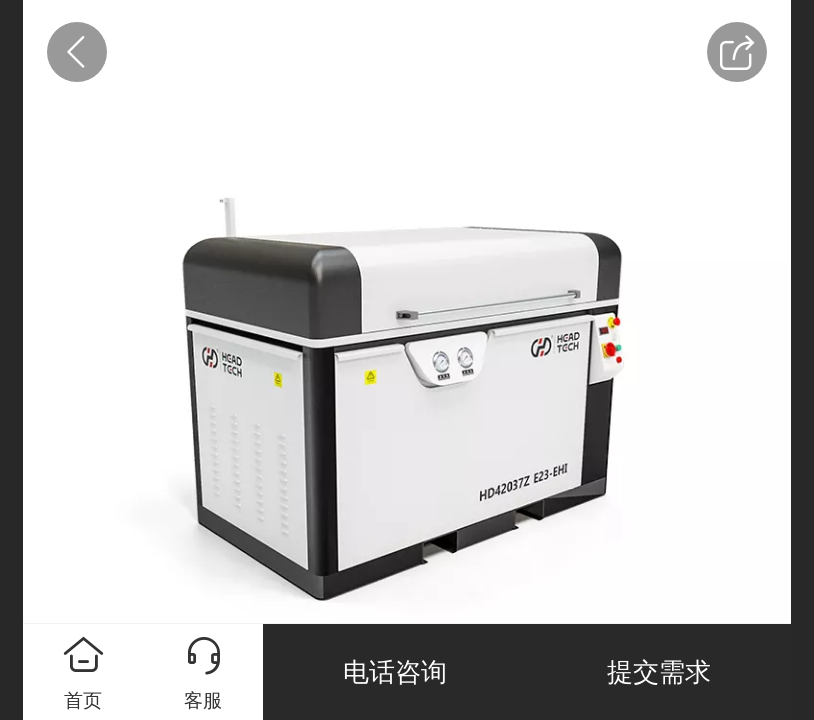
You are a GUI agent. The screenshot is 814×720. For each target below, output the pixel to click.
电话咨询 (395, 672)
